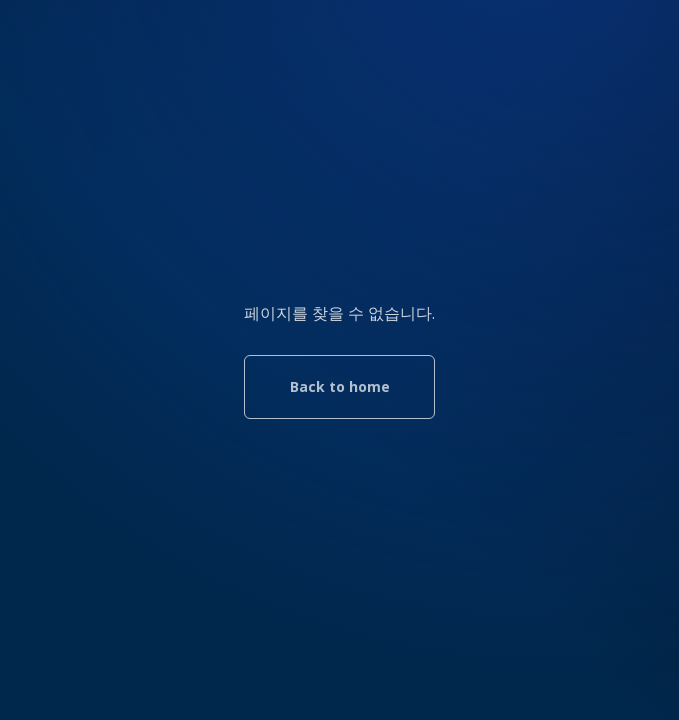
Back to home (340, 386)
